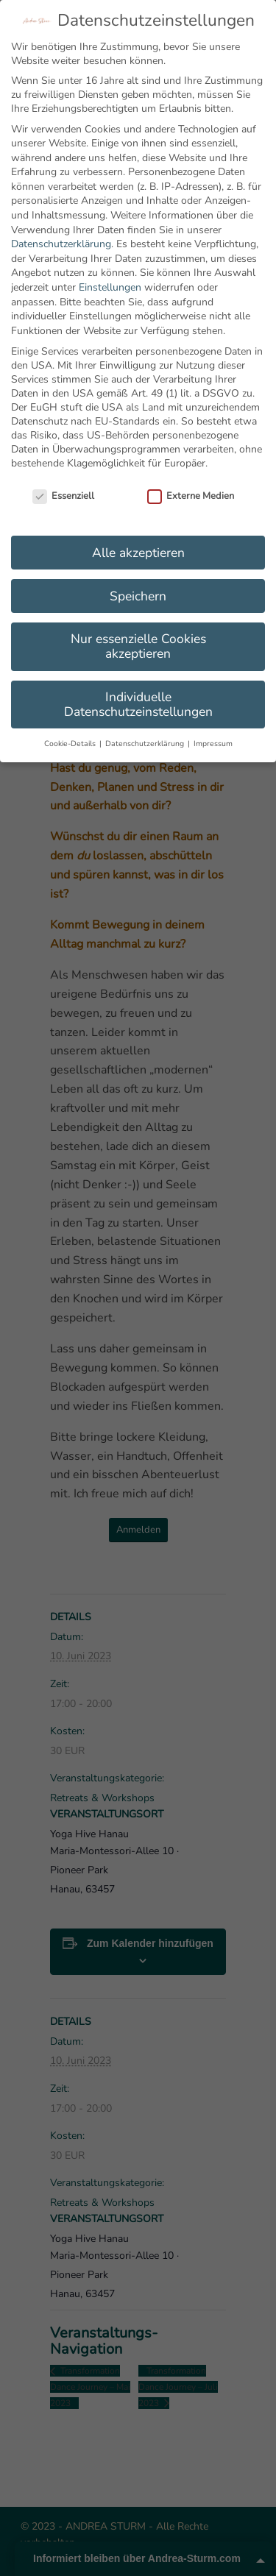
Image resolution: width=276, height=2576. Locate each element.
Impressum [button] (213, 743)
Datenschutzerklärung (61, 244)
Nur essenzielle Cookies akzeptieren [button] (138, 646)
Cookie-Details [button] (71, 743)
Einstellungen (110, 287)
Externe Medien (190, 496)
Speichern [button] (138, 596)
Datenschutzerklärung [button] (145, 743)
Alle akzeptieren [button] (138, 552)
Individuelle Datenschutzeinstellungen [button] (138, 704)
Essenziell (63, 496)
